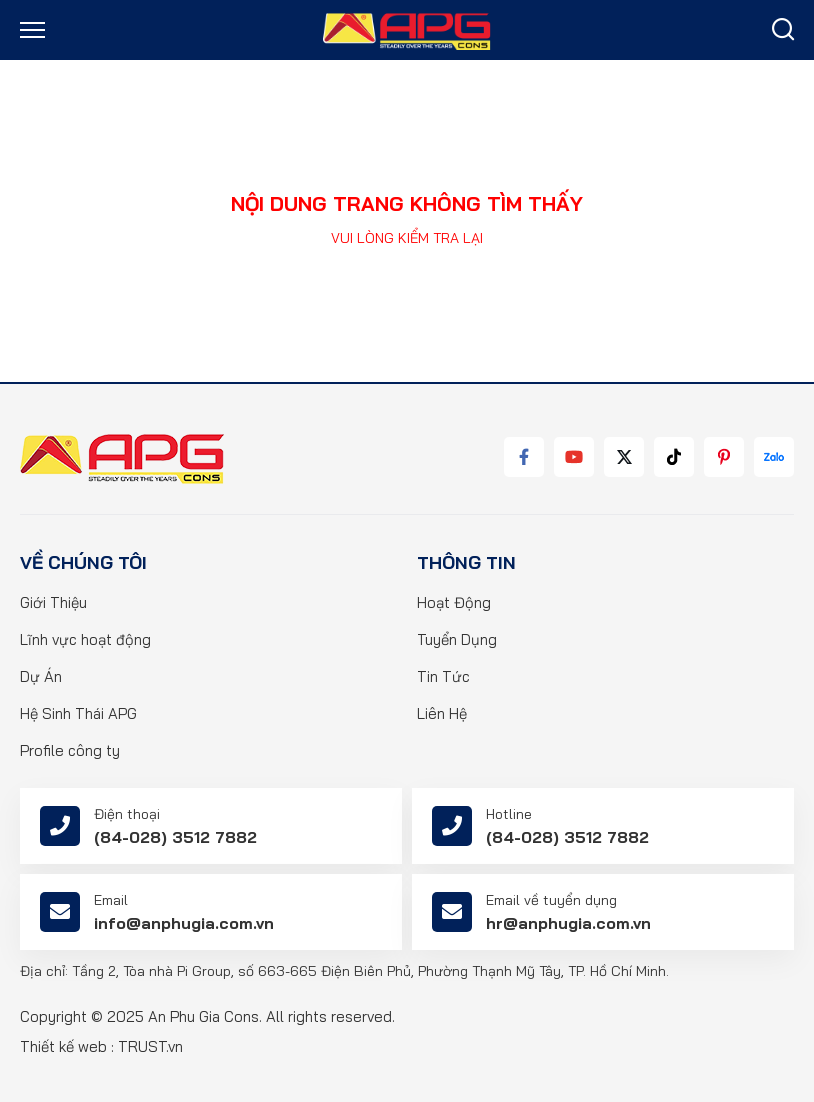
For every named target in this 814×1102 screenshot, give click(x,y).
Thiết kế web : (67, 1046)
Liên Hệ (442, 713)
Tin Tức (443, 676)
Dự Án (41, 676)
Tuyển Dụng (457, 639)
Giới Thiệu (53, 602)
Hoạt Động (454, 602)
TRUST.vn (150, 1046)
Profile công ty (70, 750)
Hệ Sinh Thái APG (78, 713)
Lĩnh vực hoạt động (85, 639)
